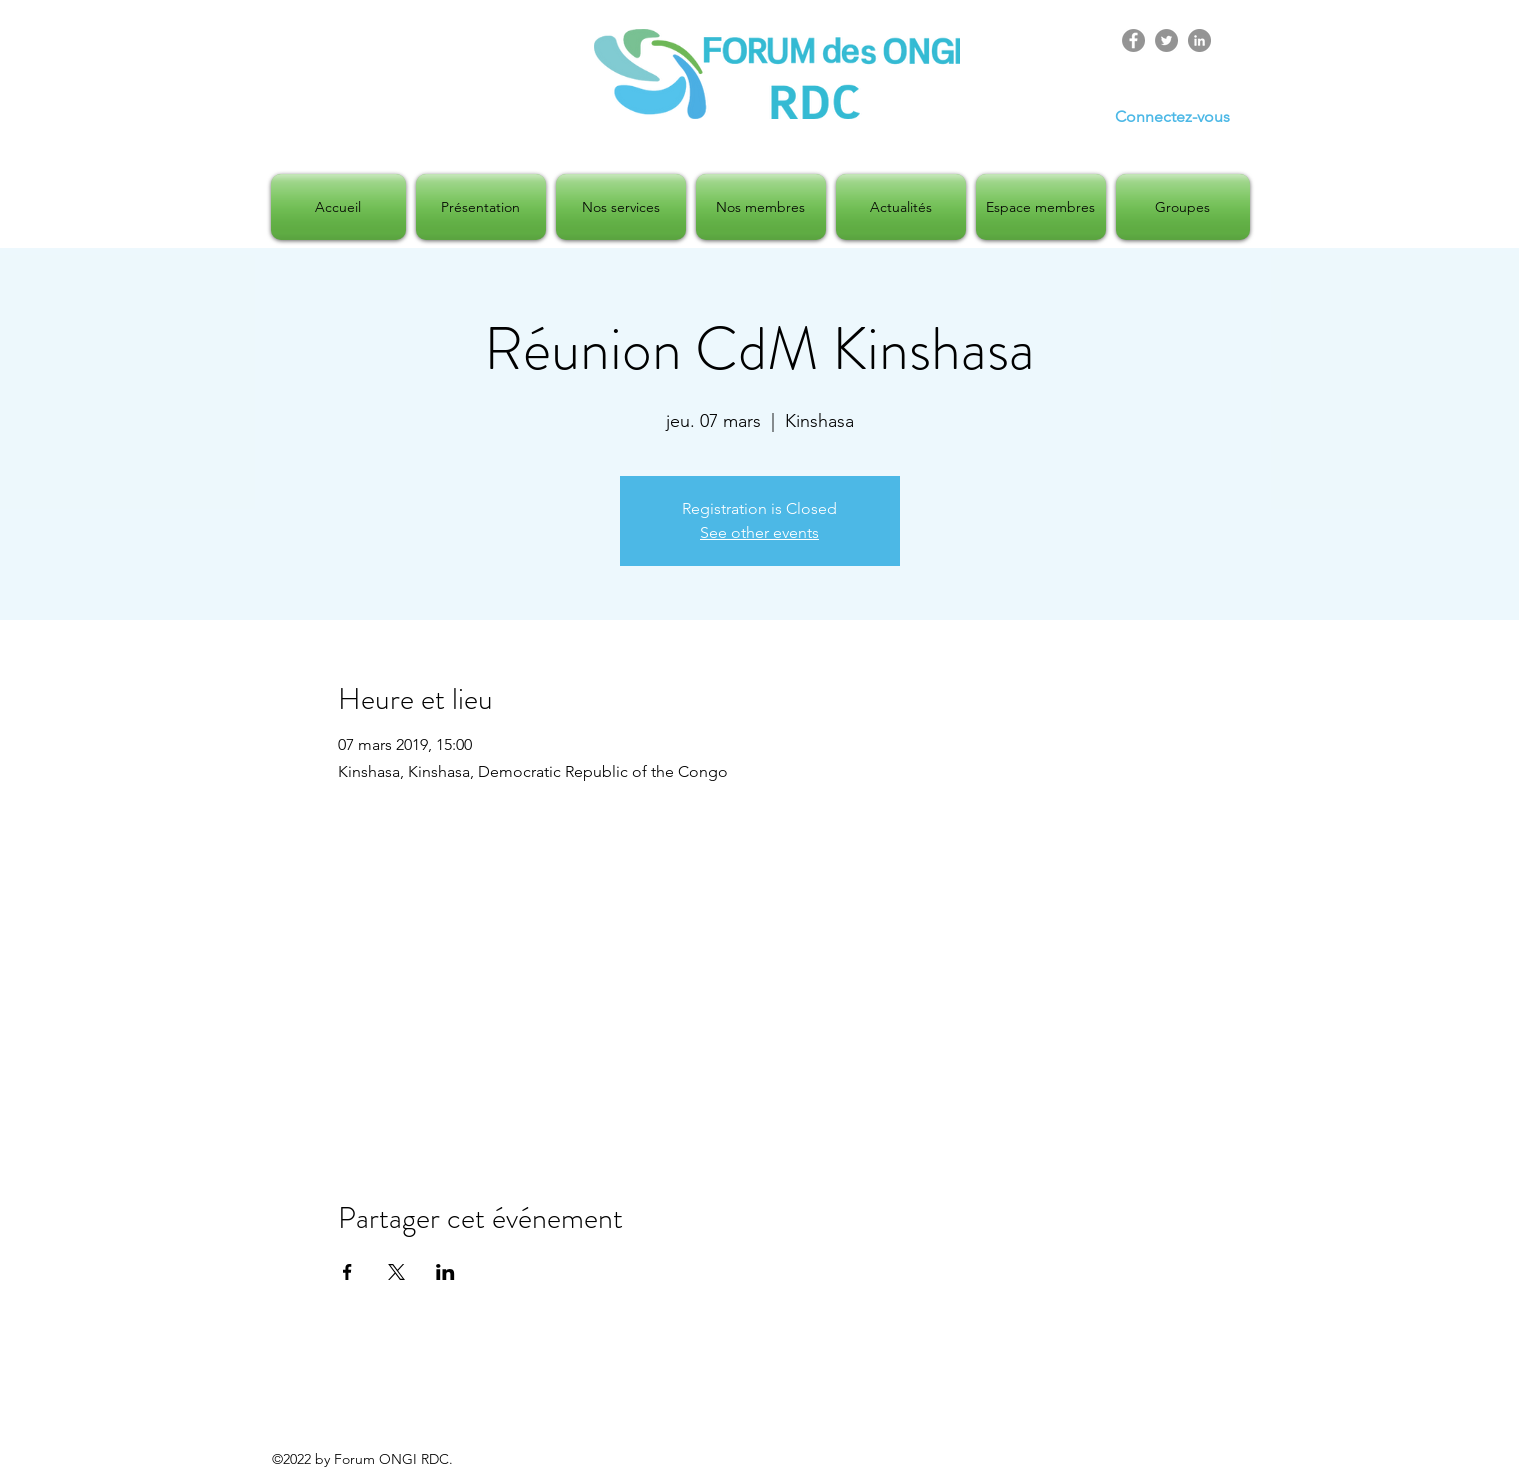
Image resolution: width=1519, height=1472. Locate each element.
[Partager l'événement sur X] (396, 1272)
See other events (759, 532)
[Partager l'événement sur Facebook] (347, 1272)
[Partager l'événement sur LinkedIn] (445, 1272)
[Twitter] (1166, 40)
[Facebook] (1133, 40)
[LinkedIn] (1199, 40)
